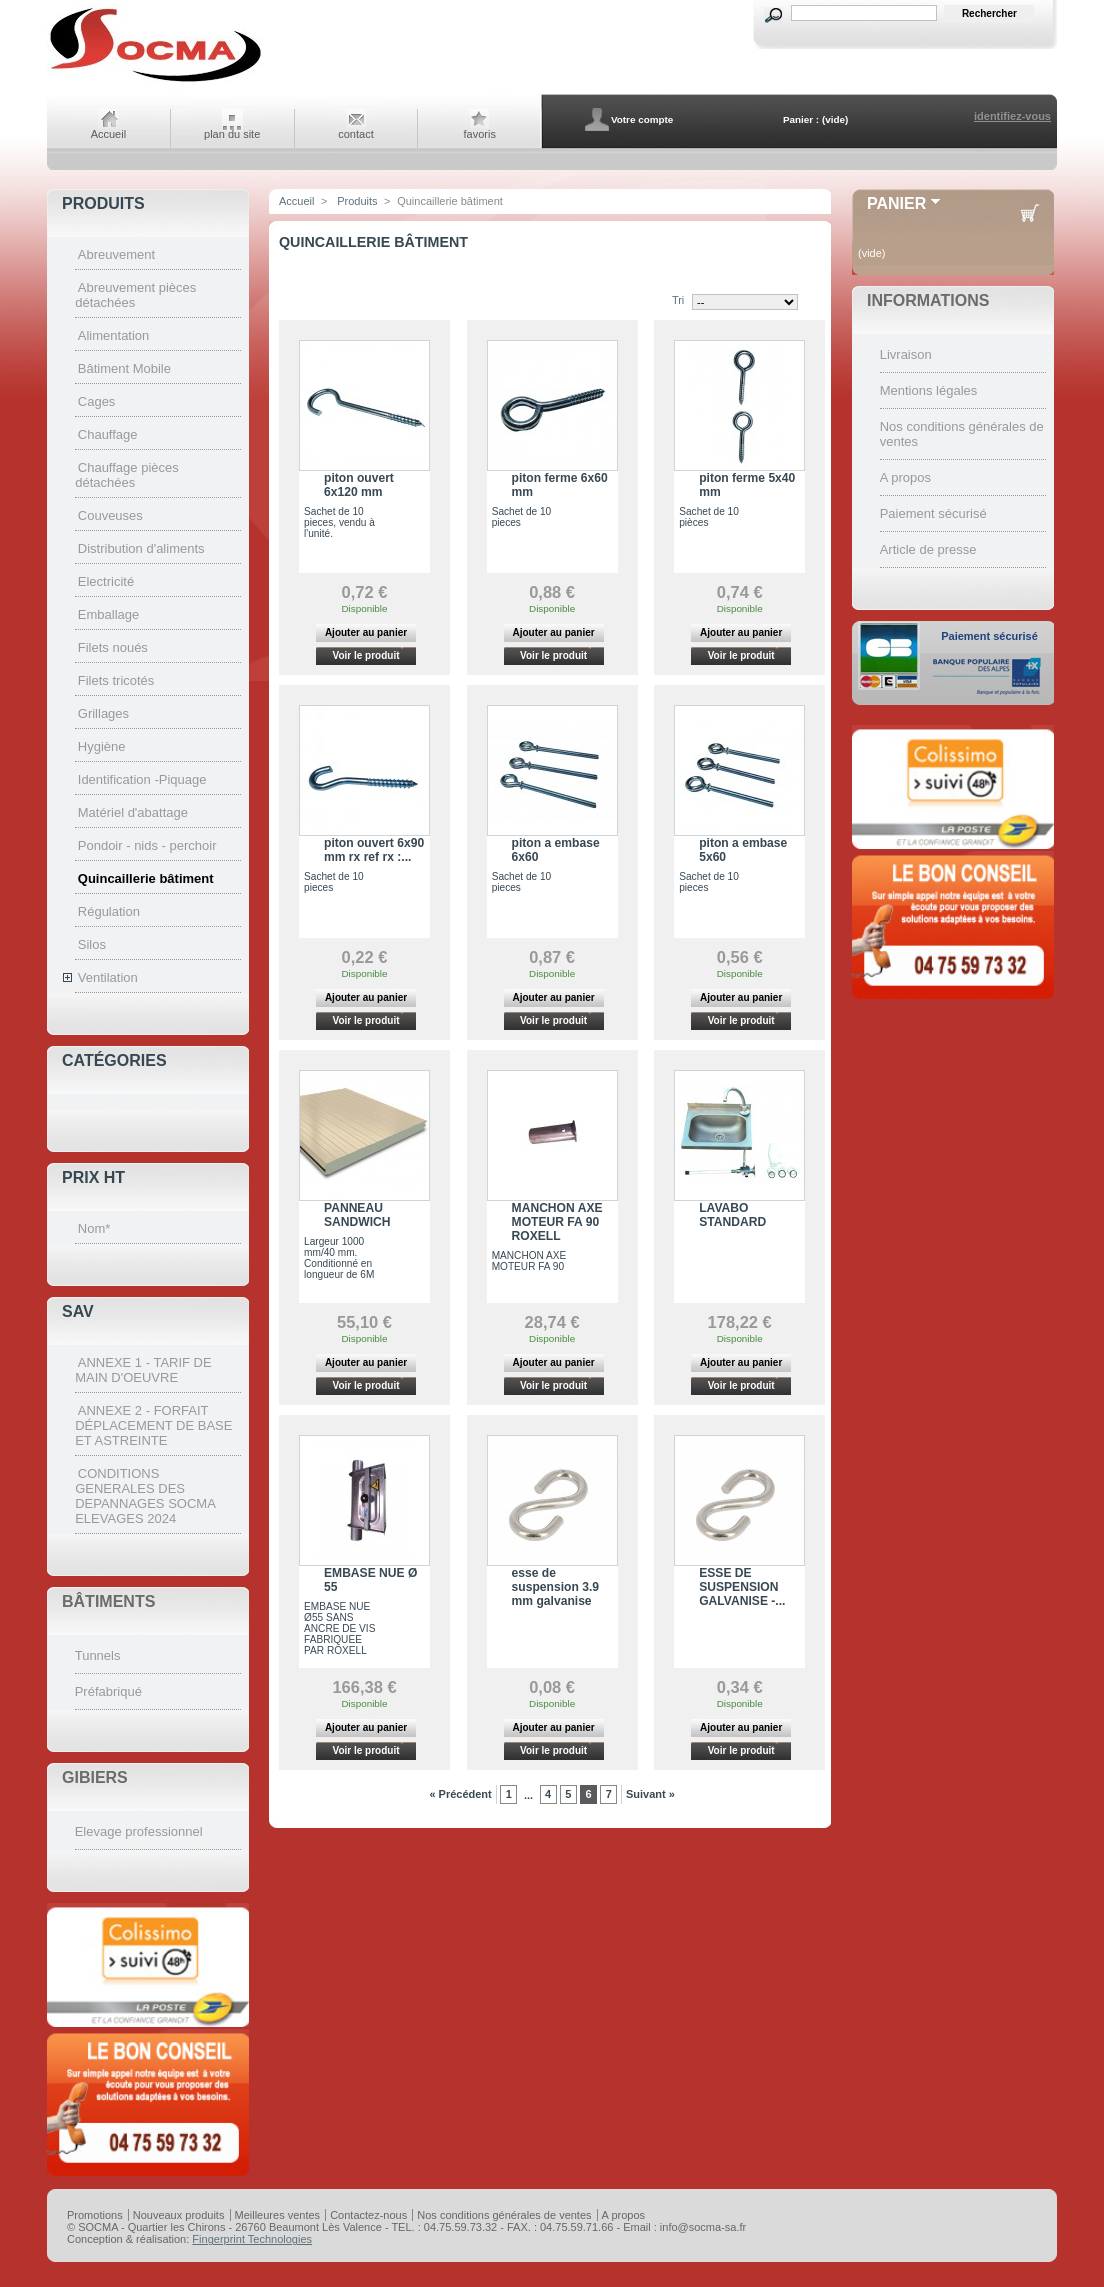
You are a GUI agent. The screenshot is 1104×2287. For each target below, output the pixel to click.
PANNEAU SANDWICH (357, 1215)
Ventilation (108, 977)
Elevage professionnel (139, 1831)
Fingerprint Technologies (252, 2239)
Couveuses (110, 515)
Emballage (108, 614)
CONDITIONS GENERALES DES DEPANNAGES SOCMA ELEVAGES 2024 (145, 1496)
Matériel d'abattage (133, 812)
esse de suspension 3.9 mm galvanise (555, 1587)
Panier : (801, 119)
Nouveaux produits (179, 2215)
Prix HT (93, 1177)
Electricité (106, 581)
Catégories (114, 1060)
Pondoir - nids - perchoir (147, 845)
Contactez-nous (368, 2215)
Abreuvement (116, 254)
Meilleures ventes (278, 2215)
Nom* (94, 1228)
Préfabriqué (108, 1691)
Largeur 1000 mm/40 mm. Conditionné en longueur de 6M (339, 1258)
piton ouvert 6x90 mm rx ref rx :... (374, 850)
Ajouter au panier (366, 632)
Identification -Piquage (142, 779)
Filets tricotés (116, 680)
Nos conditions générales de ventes (504, 2215)
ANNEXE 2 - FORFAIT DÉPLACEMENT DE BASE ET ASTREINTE (153, 1425)
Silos (92, 944)
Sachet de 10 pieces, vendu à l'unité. (339, 522)
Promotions (95, 2215)
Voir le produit (365, 655)
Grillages (103, 713)
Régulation (109, 911)
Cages (97, 401)
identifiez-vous (1012, 116)
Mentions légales (929, 390)
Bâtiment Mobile (124, 368)
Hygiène (102, 746)
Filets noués (113, 647)
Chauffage (108, 434)
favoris (480, 134)
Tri (678, 300)
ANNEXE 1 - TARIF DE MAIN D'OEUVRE (143, 1370)
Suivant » (650, 1794)
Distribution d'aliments (141, 548)
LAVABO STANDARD (732, 1215)
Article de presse (928, 549)
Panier (896, 203)
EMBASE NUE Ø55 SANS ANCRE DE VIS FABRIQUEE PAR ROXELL (339, 1628)
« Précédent (460, 1794)
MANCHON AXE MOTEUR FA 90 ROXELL (557, 1222)
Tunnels (98, 1655)
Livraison (906, 354)
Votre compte (642, 119)
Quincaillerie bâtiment (146, 878)
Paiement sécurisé (933, 513)
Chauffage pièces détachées (127, 475)
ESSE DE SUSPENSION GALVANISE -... (742, 1587)
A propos (905, 477)
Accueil (108, 134)
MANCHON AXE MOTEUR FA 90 (529, 1261)
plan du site (232, 134)
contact (355, 134)
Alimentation (114, 335)
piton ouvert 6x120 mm (359, 485)
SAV (78, 1311)
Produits (103, 203)
